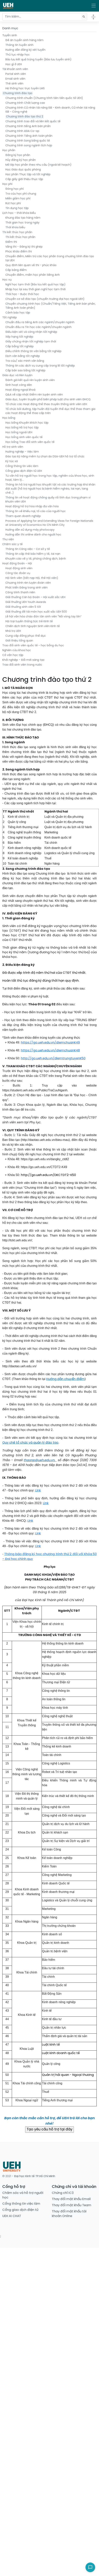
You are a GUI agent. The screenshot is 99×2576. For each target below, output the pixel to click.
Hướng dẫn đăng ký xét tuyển (25, 50)
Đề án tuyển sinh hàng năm (24, 40)
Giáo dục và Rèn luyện (17, 375)
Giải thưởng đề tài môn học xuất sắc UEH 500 (36, 611)
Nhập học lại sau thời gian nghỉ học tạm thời (35, 289)
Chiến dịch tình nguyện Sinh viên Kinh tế (32, 626)
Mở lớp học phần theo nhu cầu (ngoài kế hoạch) (38, 165)
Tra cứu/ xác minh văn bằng (24, 361)
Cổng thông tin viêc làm (21, 466)
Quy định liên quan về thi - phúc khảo (30, 265)
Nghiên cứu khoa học (16, 650)
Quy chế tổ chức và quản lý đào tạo (30, 1442)
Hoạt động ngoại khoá (20, 390)
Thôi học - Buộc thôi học (22, 294)
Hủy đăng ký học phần (20, 160)
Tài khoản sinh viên (15, 69)
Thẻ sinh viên (14, 83)
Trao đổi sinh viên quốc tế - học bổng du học (33, 645)
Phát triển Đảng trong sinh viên (26, 587)
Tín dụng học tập (17, 208)
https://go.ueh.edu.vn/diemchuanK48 (50, 1050)
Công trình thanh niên (20, 592)
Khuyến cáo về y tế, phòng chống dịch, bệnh (35, 558)
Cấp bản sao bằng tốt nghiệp (25, 370)
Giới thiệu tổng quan (19, 640)
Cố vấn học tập (12, 655)
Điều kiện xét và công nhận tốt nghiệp (31, 332)
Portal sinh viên (15, 74)
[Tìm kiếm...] (44, 16)
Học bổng (8, 418)
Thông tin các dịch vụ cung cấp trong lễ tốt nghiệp (40, 365)
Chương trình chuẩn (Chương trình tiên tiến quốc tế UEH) (44, 98)
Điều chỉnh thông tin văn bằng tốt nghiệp (33, 351)
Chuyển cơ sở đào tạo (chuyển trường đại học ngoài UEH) (44, 299)
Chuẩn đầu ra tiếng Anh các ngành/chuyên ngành (39, 322)
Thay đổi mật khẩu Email (71, 2199)
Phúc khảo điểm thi (18, 251)
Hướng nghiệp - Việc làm (22, 451)
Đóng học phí (14, 189)
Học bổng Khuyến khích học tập (27, 422)
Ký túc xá (11, 461)
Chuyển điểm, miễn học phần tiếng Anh (32, 275)
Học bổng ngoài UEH (18, 432)
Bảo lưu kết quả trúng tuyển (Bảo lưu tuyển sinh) (38, 59)
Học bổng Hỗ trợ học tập (22, 427)
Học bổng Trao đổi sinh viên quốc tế (30, 442)
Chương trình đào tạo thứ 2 (24, 116)
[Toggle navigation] (93, 6)
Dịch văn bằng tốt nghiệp (22, 356)
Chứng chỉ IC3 (63, 2193)
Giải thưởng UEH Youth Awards (25, 602)
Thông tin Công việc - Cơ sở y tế (27, 549)
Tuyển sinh (9, 35)
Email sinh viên (15, 79)
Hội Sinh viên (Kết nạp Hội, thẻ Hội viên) (31, 578)
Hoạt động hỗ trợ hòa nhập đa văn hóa (32, 506)
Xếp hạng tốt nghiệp (19, 336)
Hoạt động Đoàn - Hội (17, 563)
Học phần (8, 150)
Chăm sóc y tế (12, 544)
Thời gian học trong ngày (22, 222)
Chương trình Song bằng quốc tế (27, 140)
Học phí (7, 184)
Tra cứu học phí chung (20, 193)
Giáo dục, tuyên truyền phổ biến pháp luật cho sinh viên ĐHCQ (47, 399)
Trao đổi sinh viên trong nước (22, 664)
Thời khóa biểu (15, 227)
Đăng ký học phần (17, 155)
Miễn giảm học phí (17, 198)
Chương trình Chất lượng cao (25, 103)
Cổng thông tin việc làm (21, 2203)
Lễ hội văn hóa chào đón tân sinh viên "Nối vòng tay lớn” (43, 616)
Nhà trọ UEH (13, 631)
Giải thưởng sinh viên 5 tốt (23, 607)
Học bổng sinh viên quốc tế (24, 437)
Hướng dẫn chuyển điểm (65, 1379)
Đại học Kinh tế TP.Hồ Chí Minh (34, 2176)
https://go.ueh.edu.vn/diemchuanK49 (50, 1042)
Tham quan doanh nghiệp (23, 516)
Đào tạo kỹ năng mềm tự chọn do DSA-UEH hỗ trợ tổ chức (44, 456)
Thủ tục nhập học (17, 54)
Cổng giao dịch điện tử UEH (23, 471)
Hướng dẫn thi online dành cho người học (33, 534)
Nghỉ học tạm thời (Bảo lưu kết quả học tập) (35, 284)
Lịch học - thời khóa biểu (19, 213)
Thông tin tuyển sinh (19, 45)
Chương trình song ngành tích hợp (28, 145)
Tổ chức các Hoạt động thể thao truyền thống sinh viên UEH (46, 404)
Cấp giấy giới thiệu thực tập (24, 179)
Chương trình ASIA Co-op (22, 131)
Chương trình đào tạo (17, 93)
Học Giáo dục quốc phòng (23, 169)
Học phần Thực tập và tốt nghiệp (27, 174)
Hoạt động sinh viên (18, 568)
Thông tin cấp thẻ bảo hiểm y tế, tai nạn (32, 554)
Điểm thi (11, 242)
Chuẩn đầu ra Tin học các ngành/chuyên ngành (38, 327)
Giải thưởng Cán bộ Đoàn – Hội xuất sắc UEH (35, 597)
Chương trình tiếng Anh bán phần (28, 126)
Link (38, 1490)
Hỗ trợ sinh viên (12, 447)
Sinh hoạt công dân (18, 385)
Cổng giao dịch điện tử (20, 2210)
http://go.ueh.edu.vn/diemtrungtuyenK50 (53, 1058)
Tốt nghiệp (9, 317)
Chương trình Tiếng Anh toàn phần (28, 136)
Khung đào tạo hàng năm (22, 218)
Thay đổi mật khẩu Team (71, 2205)
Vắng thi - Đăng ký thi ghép (24, 246)
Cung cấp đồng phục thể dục (25, 636)
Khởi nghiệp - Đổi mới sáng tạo (23, 660)
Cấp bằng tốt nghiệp (19, 346)
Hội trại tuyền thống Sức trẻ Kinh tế (29, 621)
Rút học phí (13, 203)
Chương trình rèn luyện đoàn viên (28, 583)
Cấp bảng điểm (16, 270)
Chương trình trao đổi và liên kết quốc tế (33, 121)
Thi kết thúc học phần (17, 232)
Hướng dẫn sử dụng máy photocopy (30, 530)
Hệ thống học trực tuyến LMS (25, 88)
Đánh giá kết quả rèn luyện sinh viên (30, 380)
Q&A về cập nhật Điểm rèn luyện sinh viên (34, 394)
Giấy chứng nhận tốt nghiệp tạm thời (30, 341)
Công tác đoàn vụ (17, 573)
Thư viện (8, 539)
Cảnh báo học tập (17, 312)
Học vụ (7, 279)
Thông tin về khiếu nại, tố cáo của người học (35, 511)
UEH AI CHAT (11, 2216)
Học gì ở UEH (13, 64)
